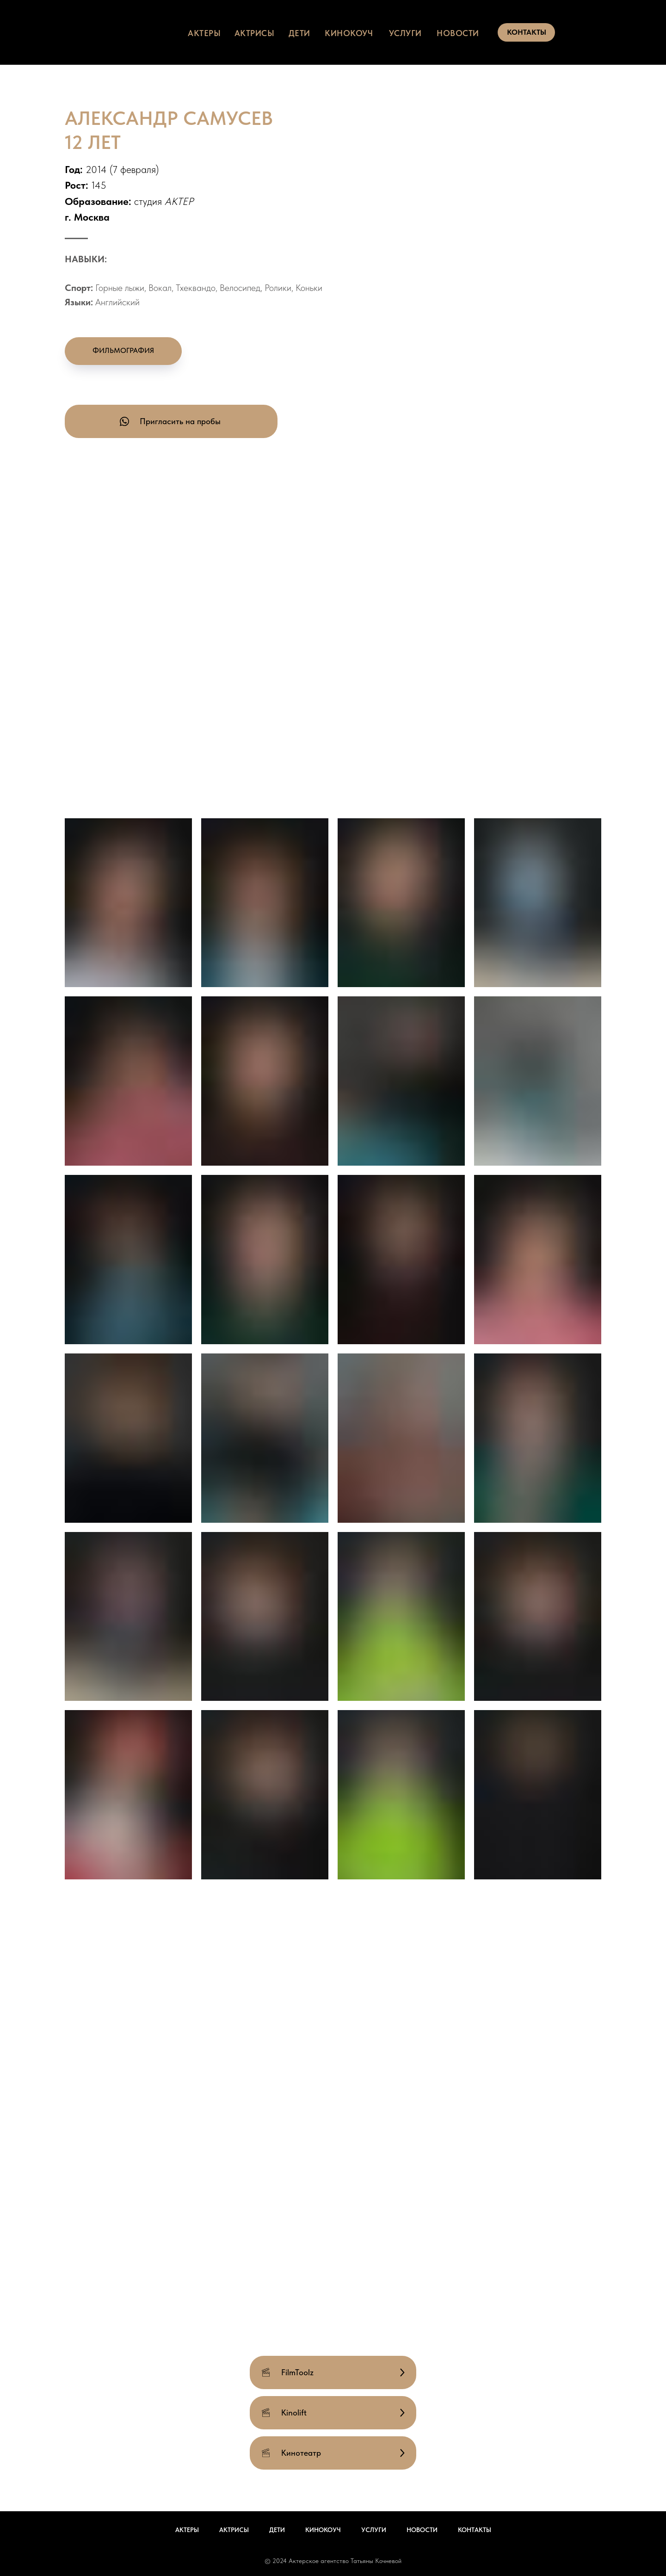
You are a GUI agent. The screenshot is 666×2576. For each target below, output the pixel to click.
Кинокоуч (323, 2529)
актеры (204, 33)
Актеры (187, 2529)
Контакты (474, 2529)
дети (299, 33)
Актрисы (234, 2529)
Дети (277, 2529)
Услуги (373, 2529)
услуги (405, 33)
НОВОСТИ (458, 33)
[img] (140, 32)
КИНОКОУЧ (349, 33)
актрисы (254, 33)
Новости (422, 2529)
